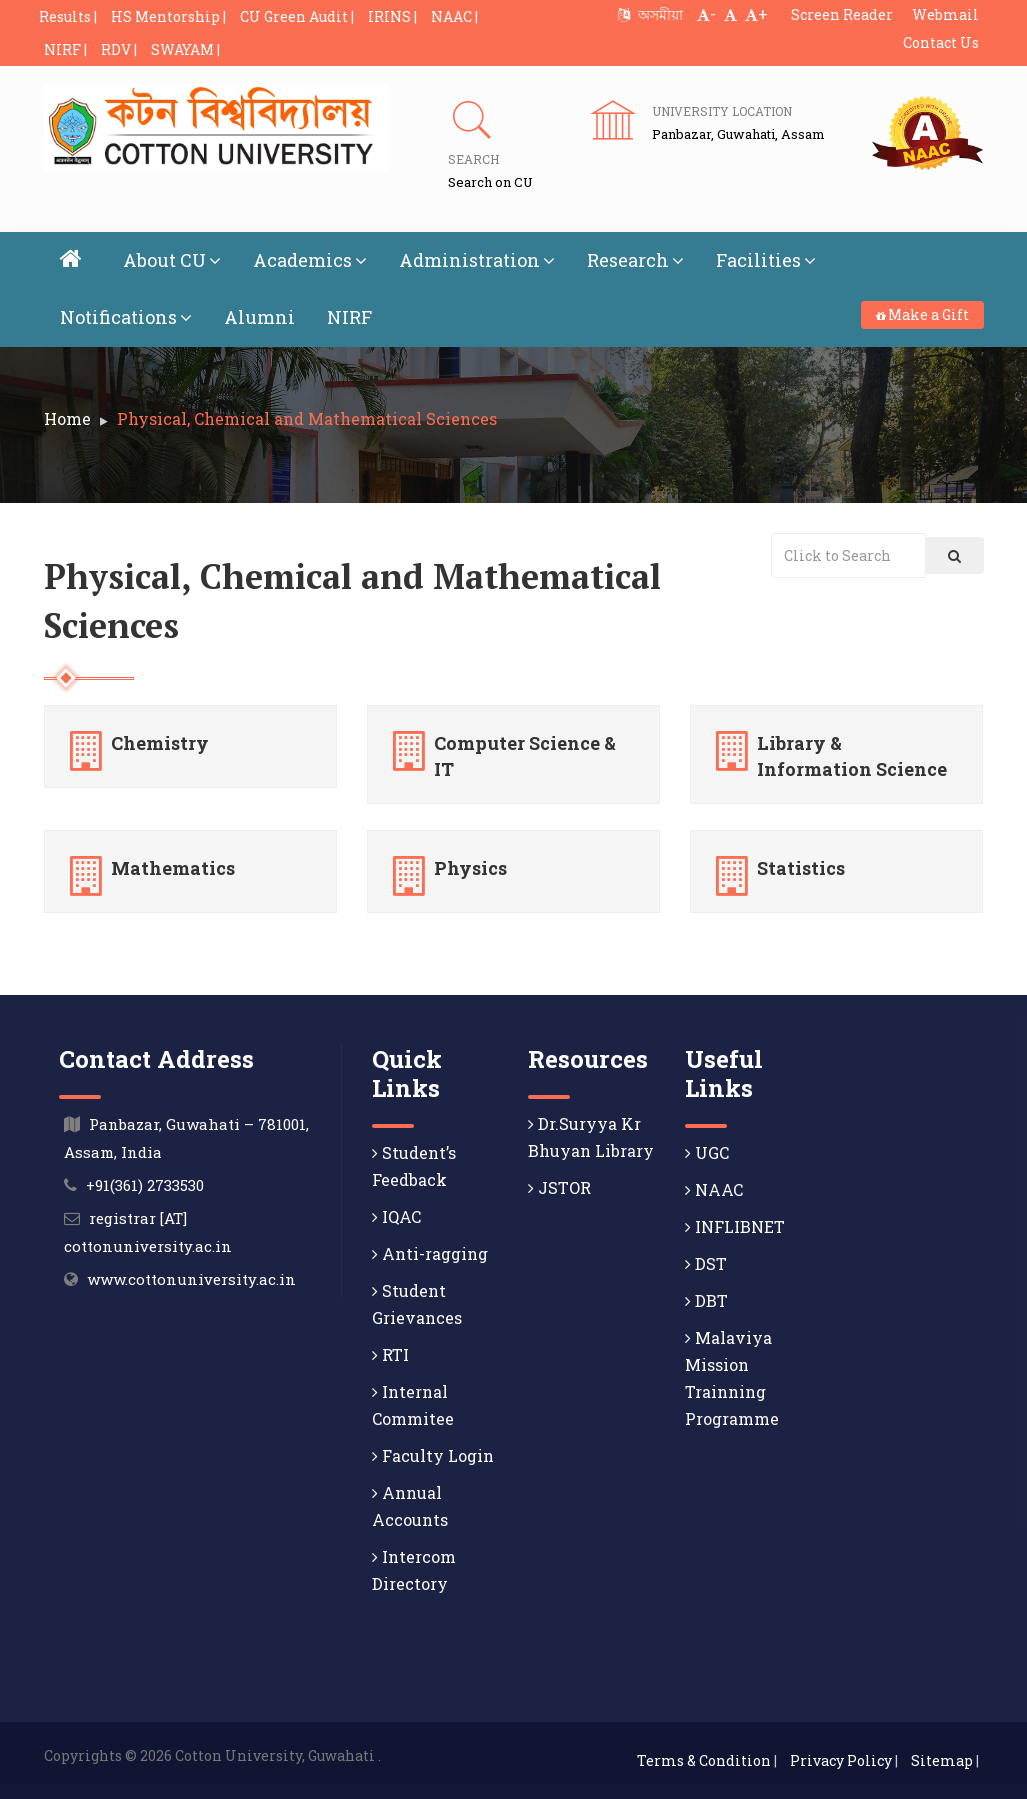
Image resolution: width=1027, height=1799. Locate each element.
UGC (707, 1152)
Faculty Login (433, 1455)
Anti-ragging (430, 1253)
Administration (477, 260)
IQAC (396, 1216)
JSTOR (559, 1187)
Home (67, 418)
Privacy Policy (841, 1760)
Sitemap (942, 1760)
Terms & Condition (704, 1760)
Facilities (766, 260)
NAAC (714, 1189)
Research (635, 260)
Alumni (259, 317)
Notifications (126, 317)
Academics (310, 260)
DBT (706, 1300)
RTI (390, 1354)
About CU (172, 260)
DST (706, 1263)
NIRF (349, 317)
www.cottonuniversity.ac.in (191, 1279)
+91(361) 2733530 (145, 1185)
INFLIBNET (735, 1226)
